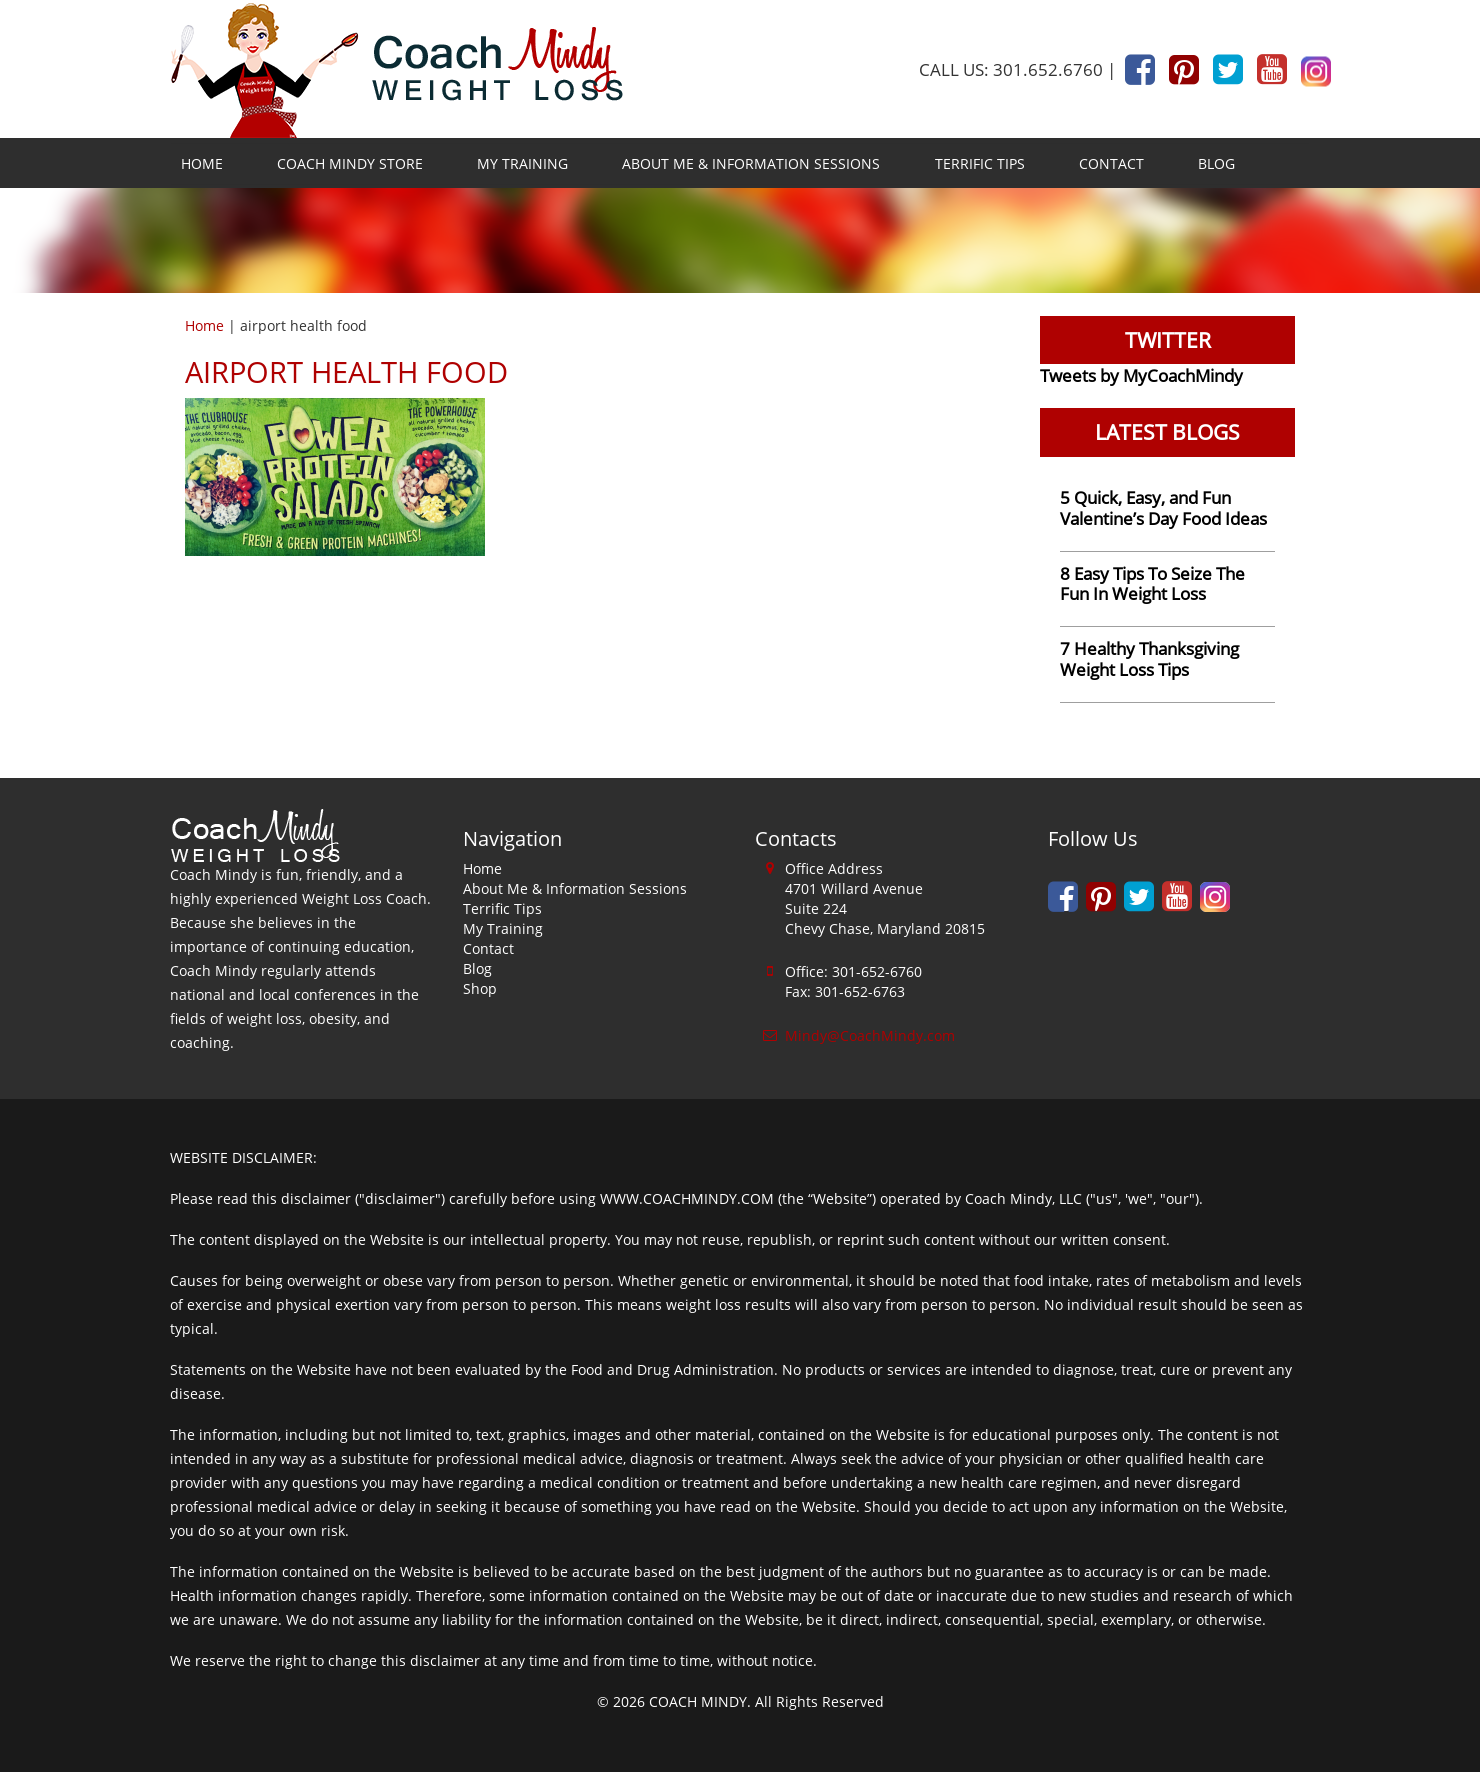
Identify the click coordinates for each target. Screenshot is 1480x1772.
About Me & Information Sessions (751, 163)
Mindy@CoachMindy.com (870, 1035)
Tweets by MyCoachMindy (1141, 375)
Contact (1111, 163)
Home (202, 163)
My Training (522, 163)
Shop (480, 988)
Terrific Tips (980, 163)
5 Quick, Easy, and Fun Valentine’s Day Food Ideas (1163, 508)
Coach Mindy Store (350, 163)
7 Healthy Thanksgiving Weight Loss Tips (1149, 659)
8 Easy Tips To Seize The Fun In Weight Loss (1152, 584)
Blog (1216, 163)
